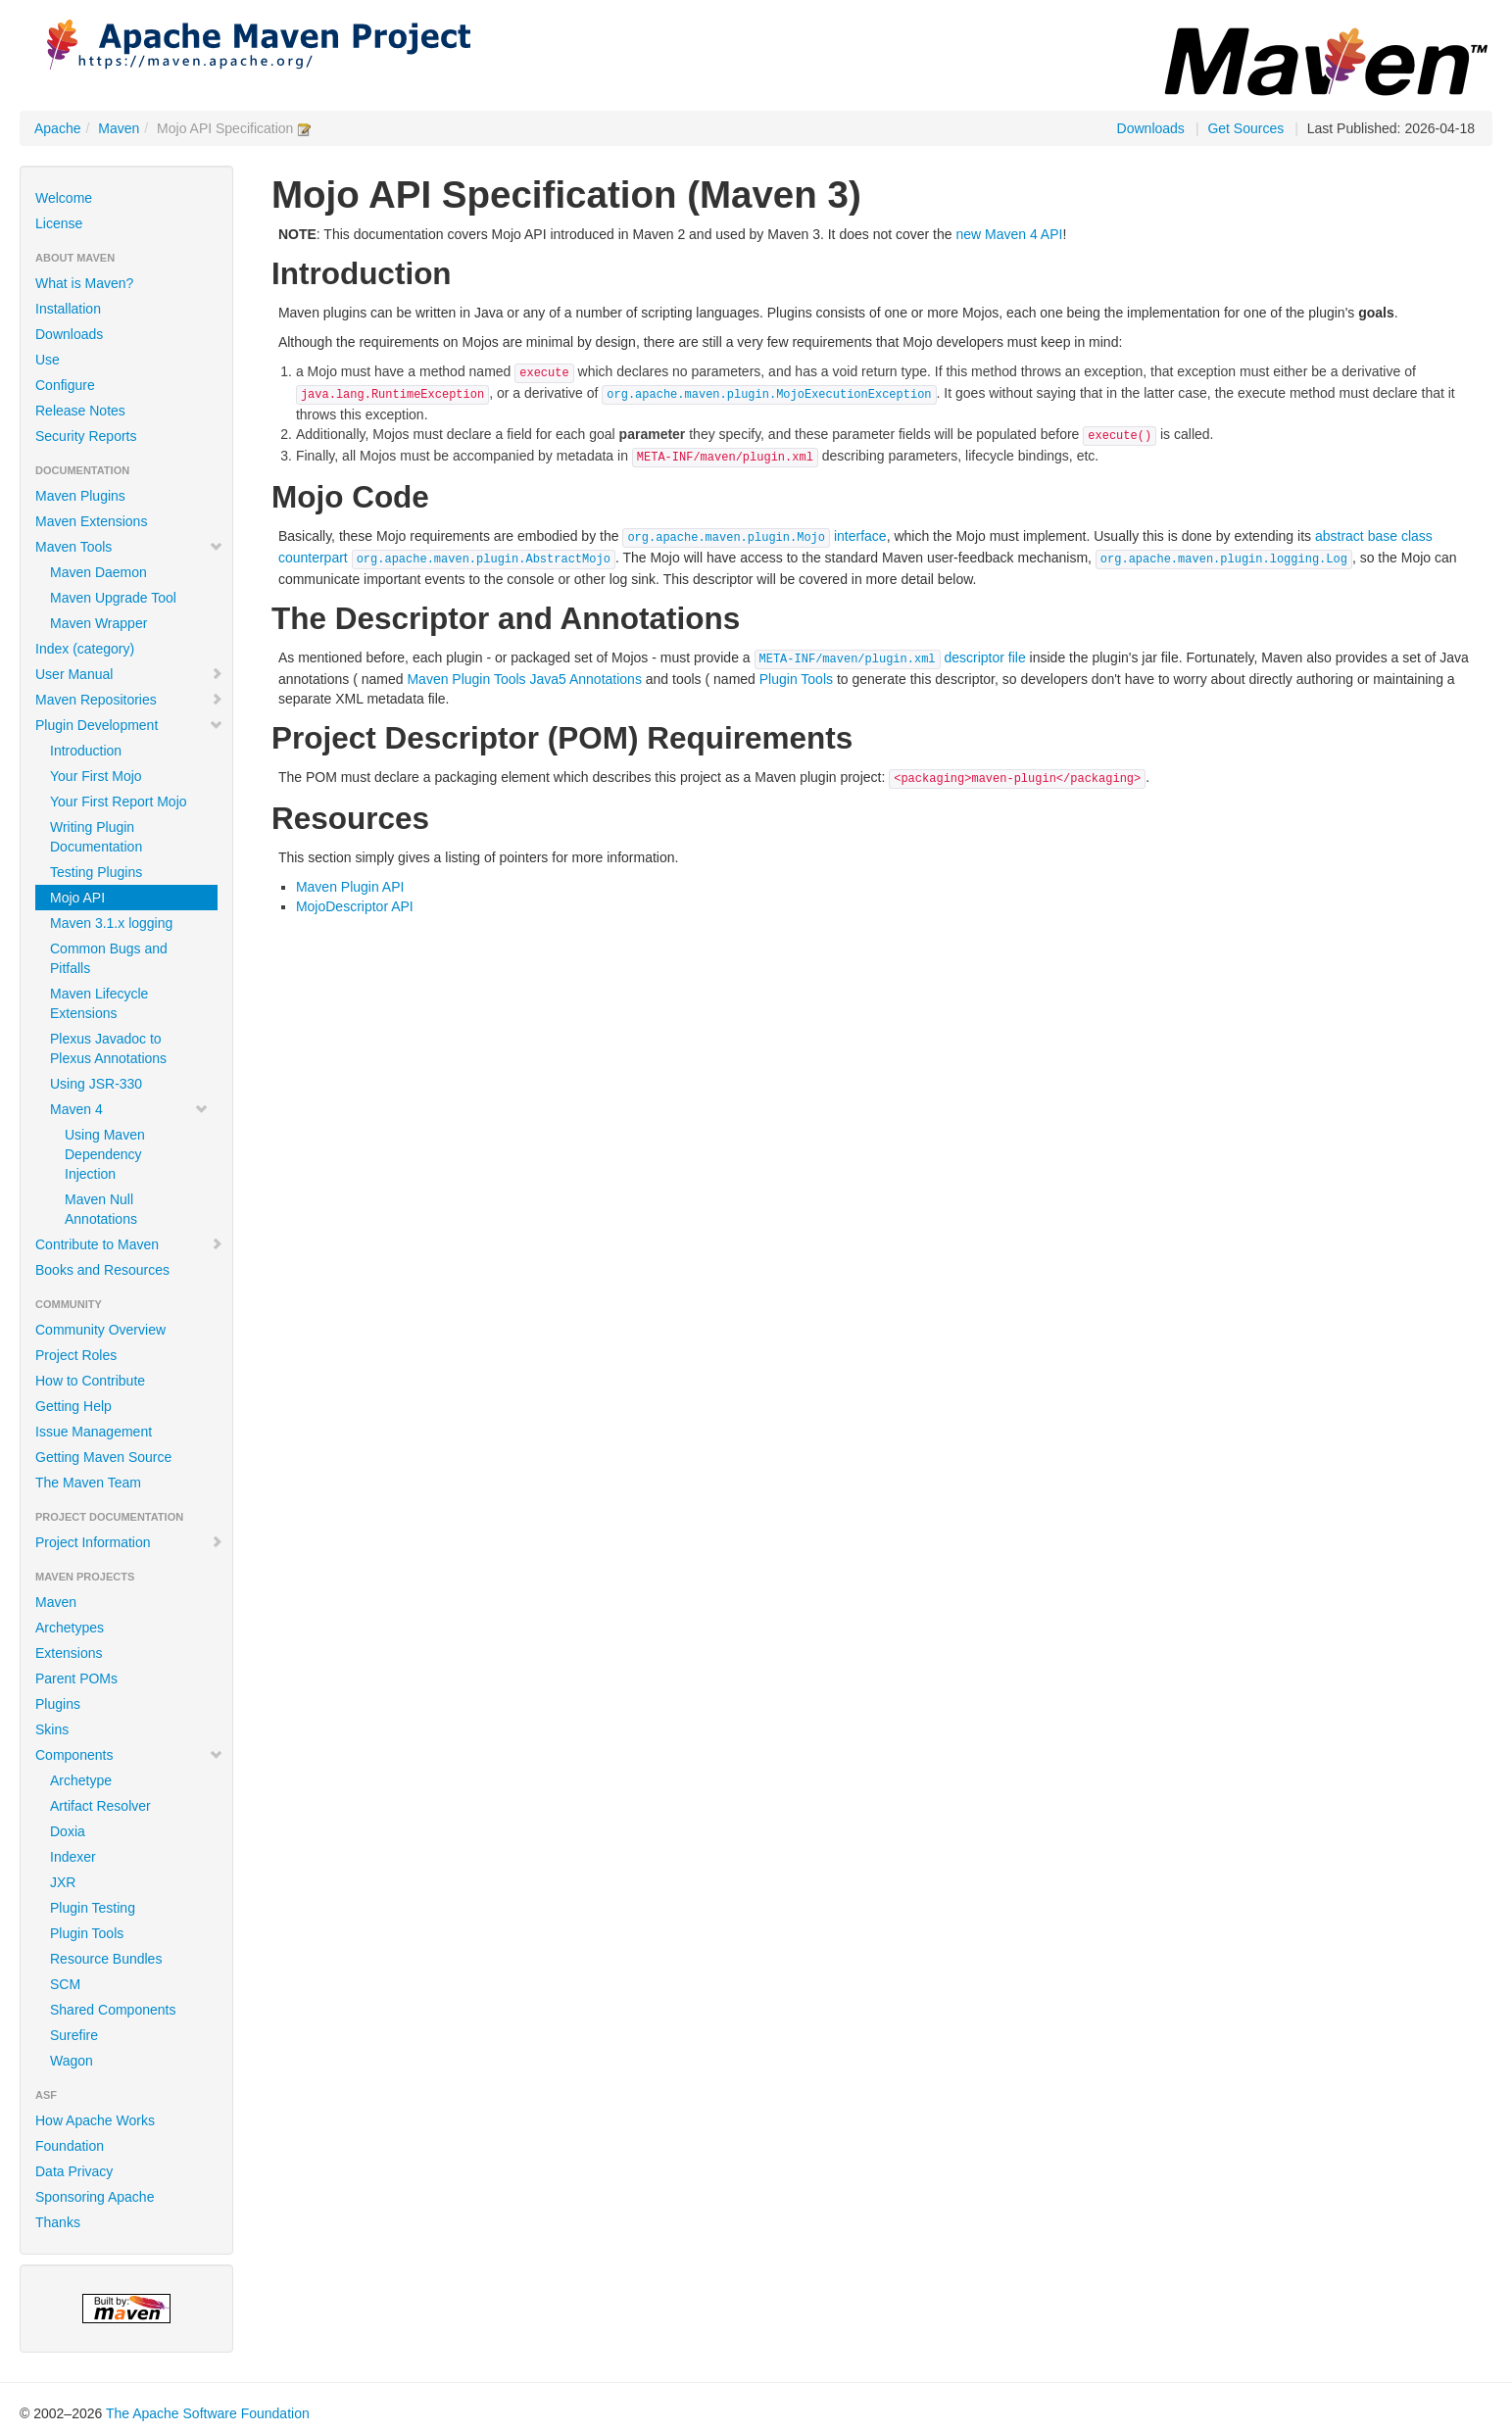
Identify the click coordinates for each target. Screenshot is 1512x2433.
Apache (57, 128)
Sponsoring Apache (94, 2197)
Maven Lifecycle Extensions (99, 1003)
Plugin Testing (92, 1908)
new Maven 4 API (1008, 234)
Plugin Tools (86, 1933)
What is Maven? (84, 283)
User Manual (129, 674)
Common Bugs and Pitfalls (109, 958)
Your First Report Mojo (118, 801)
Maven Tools (129, 547)
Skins (52, 1729)
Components (129, 1755)
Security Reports (85, 436)
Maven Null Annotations (101, 1209)
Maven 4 (129, 1109)
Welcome (63, 198)
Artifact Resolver (100, 1806)
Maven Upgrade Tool (113, 598)
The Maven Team (88, 1482)
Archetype (81, 1780)
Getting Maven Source (103, 1457)
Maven (118, 128)
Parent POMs (76, 1678)
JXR (62, 1882)
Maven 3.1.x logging (111, 923)
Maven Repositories (129, 699)
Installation (68, 308)
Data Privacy (74, 2171)
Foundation (69, 2146)
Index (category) (84, 649)
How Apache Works (95, 2120)
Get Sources (1245, 128)
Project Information (129, 1542)
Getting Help (73, 1406)
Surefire (74, 2035)
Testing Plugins (96, 872)
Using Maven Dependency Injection (105, 1154)
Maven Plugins (80, 496)
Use (47, 359)
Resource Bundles (106, 1959)
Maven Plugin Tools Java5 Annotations (524, 679)
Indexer (73, 1857)
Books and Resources (102, 1270)
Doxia (67, 1831)
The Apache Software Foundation (208, 2413)
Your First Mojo (96, 776)
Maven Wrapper (98, 623)
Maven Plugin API (350, 887)
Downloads (1151, 128)
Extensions (68, 1653)
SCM (65, 1984)
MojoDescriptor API (355, 906)
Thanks (57, 2222)
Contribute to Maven (129, 1244)
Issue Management (93, 1431)
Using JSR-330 (96, 1084)
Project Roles (76, 1355)
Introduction (86, 750)
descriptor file (890, 657)
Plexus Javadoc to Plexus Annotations (108, 1048)
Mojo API (77, 897)
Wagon (71, 2060)
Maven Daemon (98, 572)
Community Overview (100, 1330)
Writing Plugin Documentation (96, 836)
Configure (65, 385)
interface (754, 536)
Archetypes (69, 1627)
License (58, 223)
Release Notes (80, 410)
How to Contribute (90, 1380)
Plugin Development (129, 725)
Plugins (57, 1704)
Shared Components (112, 2010)
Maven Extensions (91, 521)
